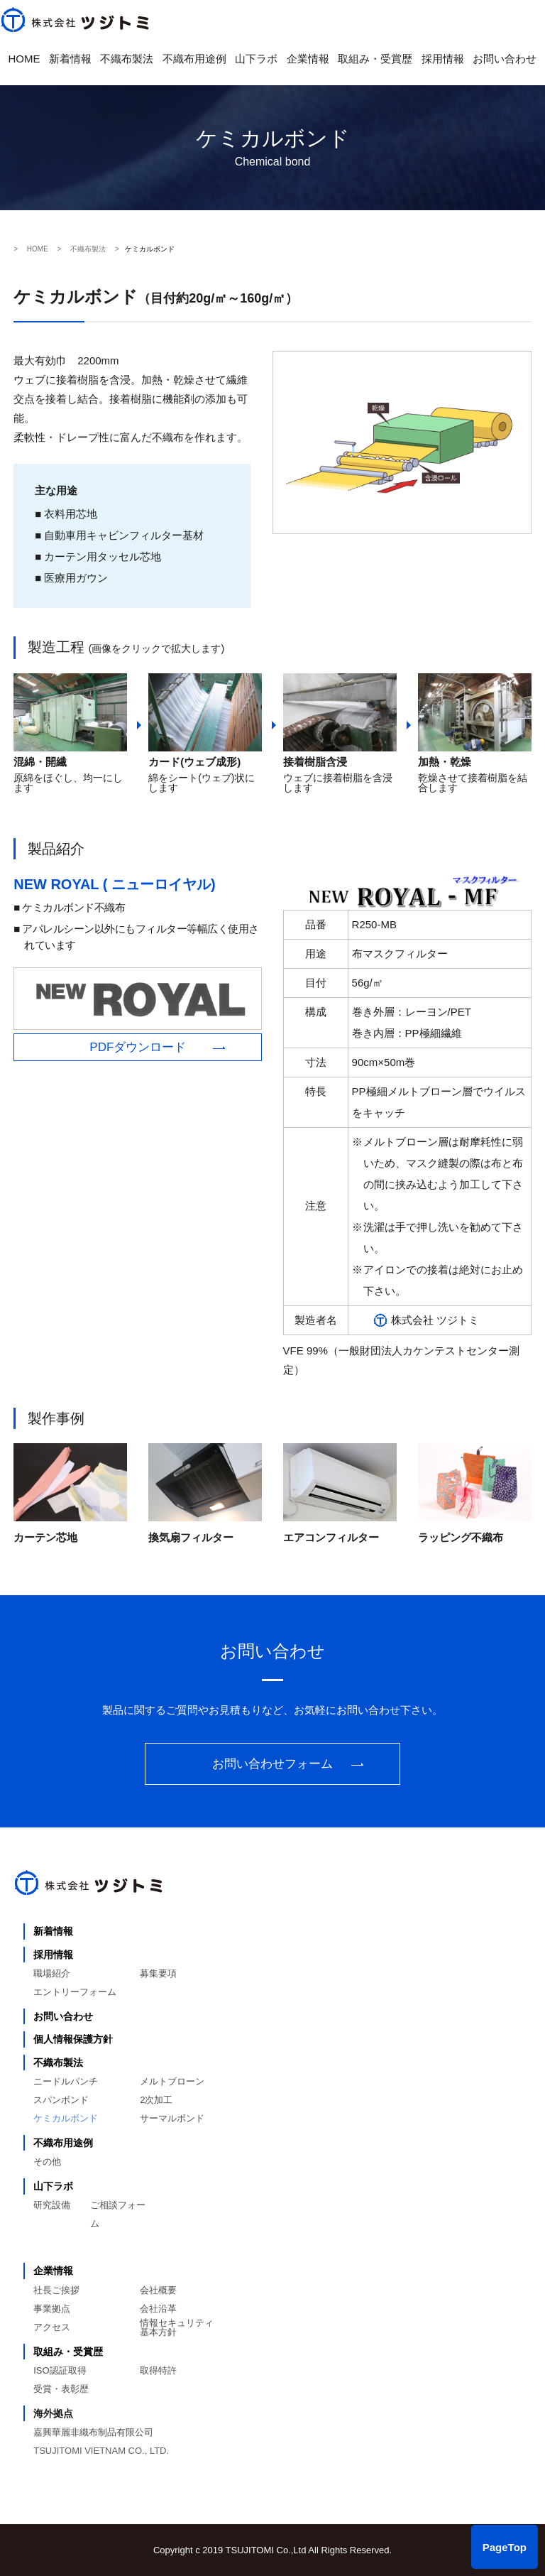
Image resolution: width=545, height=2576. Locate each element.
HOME (24, 59)
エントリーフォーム (74, 1992)
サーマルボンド (172, 2118)
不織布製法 (126, 59)
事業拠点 (51, 2308)
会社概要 (158, 2290)
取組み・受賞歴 (375, 59)
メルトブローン (172, 2081)
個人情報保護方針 (73, 2039)
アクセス (51, 2327)
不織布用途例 (194, 59)
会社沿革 (158, 2308)
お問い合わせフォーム (272, 1764)
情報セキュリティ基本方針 (177, 2327)
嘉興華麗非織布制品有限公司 (93, 2432)
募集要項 (158, 1973)
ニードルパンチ (65, 2081)
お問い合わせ (504, 59)
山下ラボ (256, 59)
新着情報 (70, 59)
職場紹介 (51, 1973)
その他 (47, 2161)
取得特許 (158, 2370)
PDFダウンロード (137, 1047)
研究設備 (51, 2205)
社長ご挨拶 (56, 2290)
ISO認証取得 (59, 2370)
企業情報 (308, 59)
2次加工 (156, 2099)
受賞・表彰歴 (61, 2389)
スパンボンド (61, 2099)
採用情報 (443, 59)
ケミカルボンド (65, 2118)
